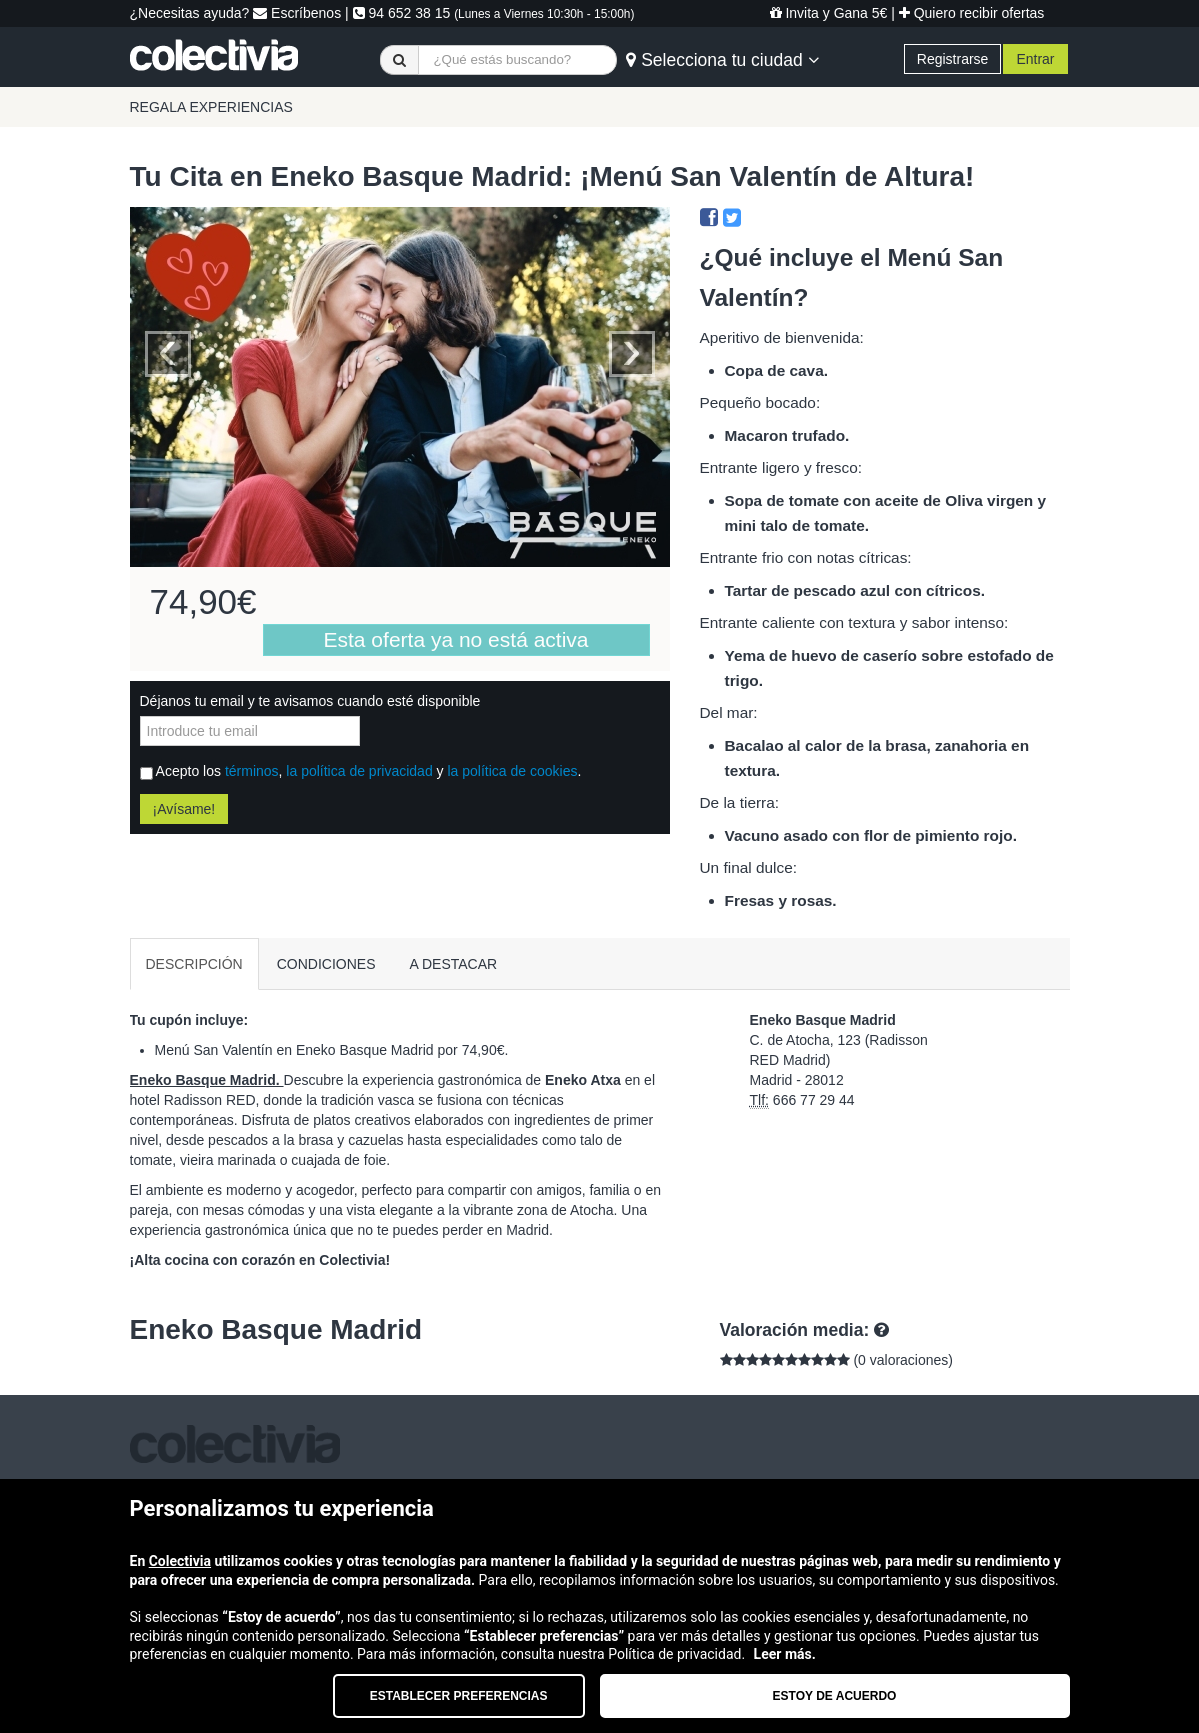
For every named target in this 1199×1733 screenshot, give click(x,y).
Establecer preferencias (459, 1696)
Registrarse (953, 59)
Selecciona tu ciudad (722, 60)
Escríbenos (297, 13)
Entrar (1035, 59)
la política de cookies (512, 771)
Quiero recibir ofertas (972, 13)
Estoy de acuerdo (835, 1696)
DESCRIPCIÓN (194, 964)
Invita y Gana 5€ (829, 13)
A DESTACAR (454, 964)
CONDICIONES (326, 964)
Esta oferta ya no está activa (456, 639)
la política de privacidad (359, 771)
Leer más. (785, 1654)
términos (252, 771)
